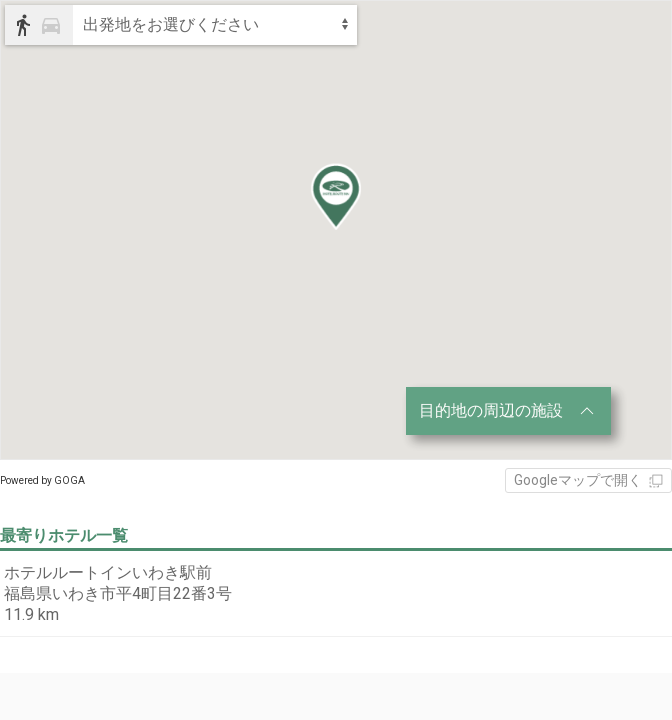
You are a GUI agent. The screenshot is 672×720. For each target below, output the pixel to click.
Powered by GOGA (42, 480)
